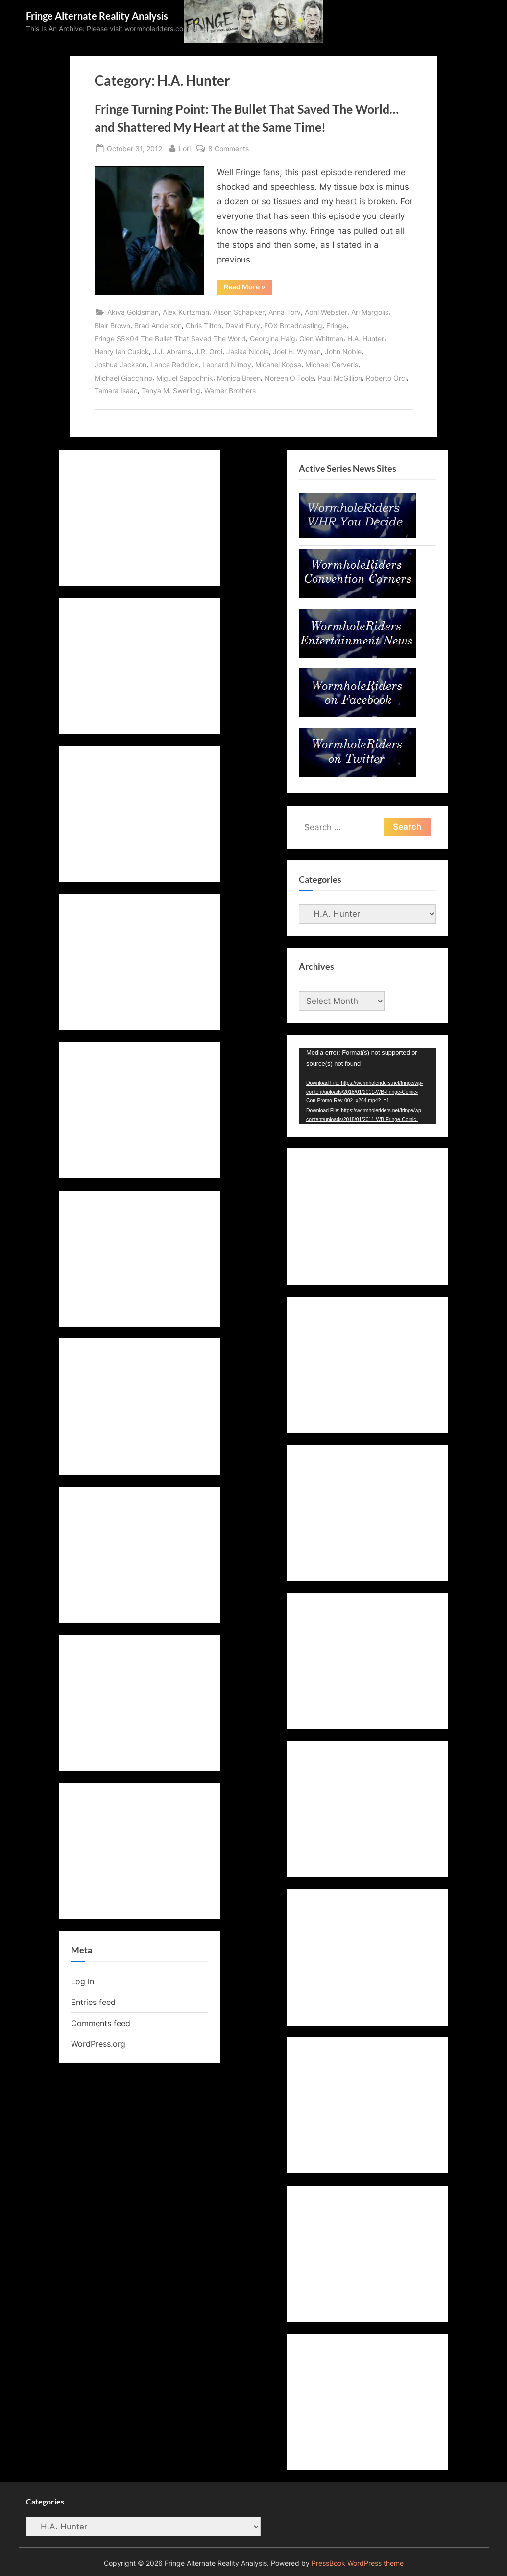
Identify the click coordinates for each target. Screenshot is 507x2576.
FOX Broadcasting (293, 325)
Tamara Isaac (116, 390)
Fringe (336, 325)
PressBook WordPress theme (358, 2563)
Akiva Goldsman (133, 312)
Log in (82, 1981)
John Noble (343, 351)
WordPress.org (98, 2044)
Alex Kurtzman (186, 312)
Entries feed (93, 2002)
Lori (185, 148)
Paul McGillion (340, 378)
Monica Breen (239, 378)
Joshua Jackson (120, 364)
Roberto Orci (386, 378)
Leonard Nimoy (226, 364)
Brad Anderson (158, 325)
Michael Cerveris (331, 364)
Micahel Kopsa (278, 364)
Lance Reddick (174, 364)
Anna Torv (284, 312)
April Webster (326, 312)
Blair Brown (112, 325)
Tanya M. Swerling (171, 390)
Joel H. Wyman (297, 351)
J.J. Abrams (172, 351)
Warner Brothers (230, 390)
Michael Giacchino (123, 378)
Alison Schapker (239, 312)
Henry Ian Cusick (122, 351)
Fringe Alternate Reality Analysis (97, 16)
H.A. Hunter (365, 338)
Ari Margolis (369, 312)
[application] (367, 1086)
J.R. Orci (208, 351)
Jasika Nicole (247, 351)
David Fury (242, 325)
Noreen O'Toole (289, 378)
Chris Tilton (203, 325)
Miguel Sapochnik (184, 378)
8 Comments (228, 149)
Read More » (248, 288)
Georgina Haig (272, 338)
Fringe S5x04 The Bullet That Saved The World (170, 338)
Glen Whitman (321, 338)
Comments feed (100, 2023)
